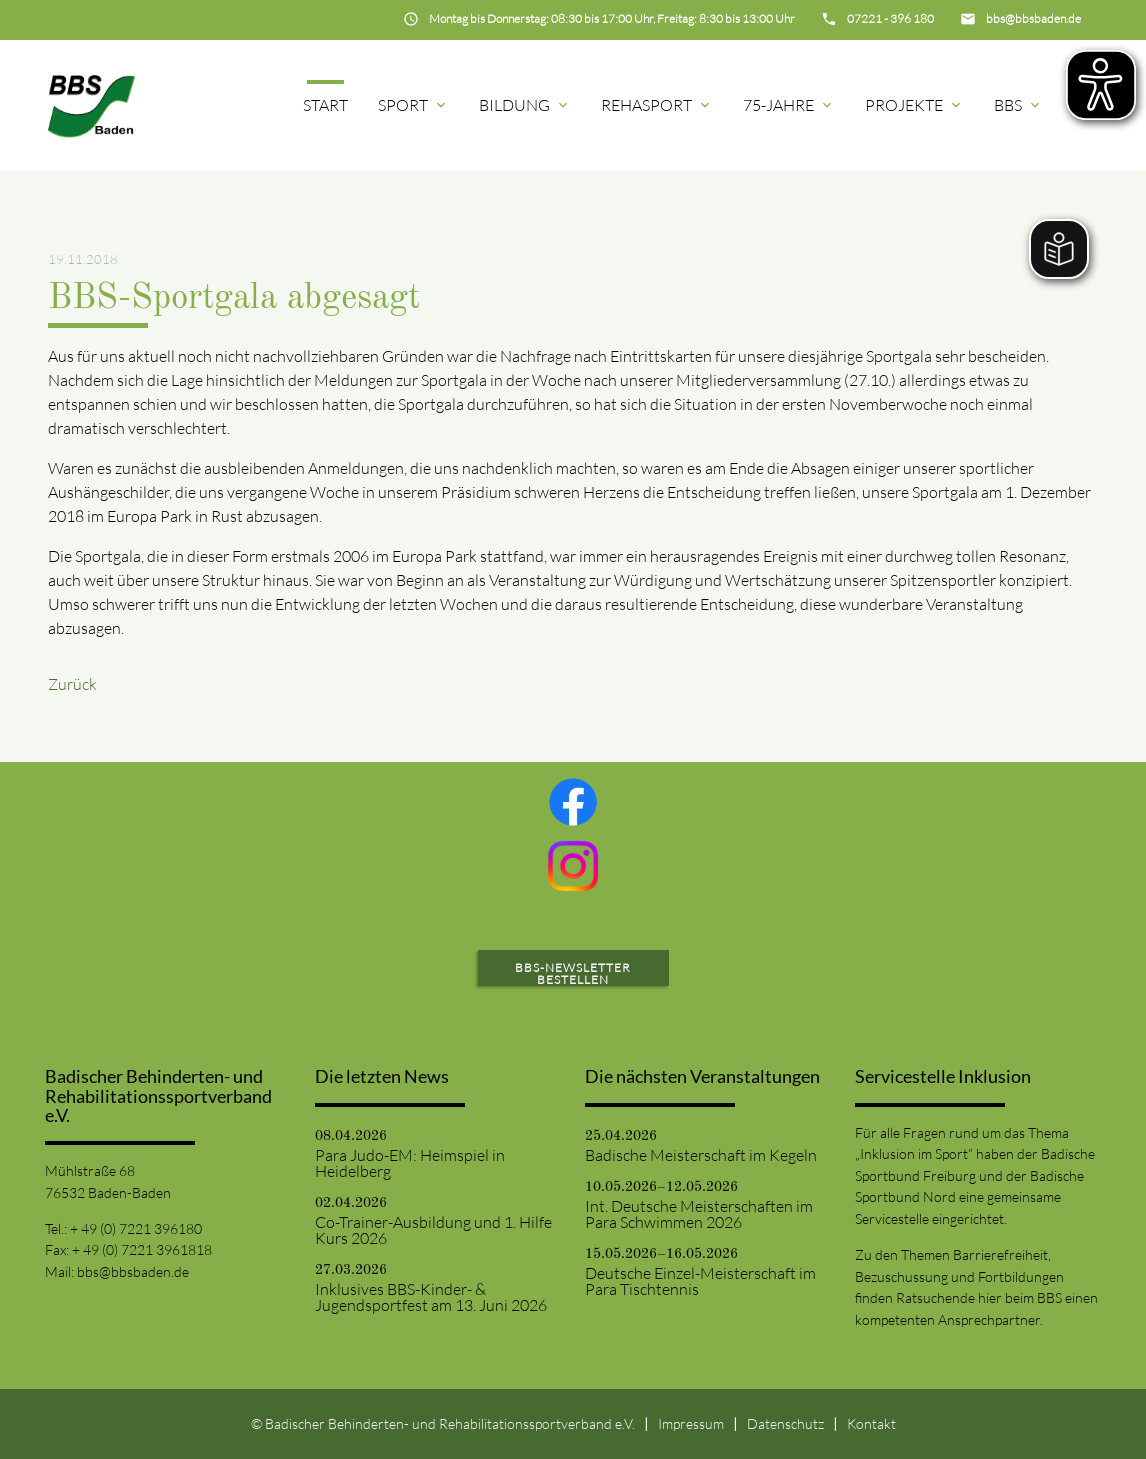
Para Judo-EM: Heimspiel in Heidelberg (410, 1163)
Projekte (914, 105)
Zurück (72, 684)
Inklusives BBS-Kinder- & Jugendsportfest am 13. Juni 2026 (431, 1297)
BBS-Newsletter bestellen (573, 973)
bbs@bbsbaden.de (133, 1271)
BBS (1018, 105)
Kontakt (871, 1423)
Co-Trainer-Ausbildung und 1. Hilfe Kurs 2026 (433, 1230)
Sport (413, 105)
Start (325, 105)
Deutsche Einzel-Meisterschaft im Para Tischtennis (700, 1281)
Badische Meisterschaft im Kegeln (701, 1155)
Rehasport (657, 105)
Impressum (691, 1423)
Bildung (525, 105)
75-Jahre (789, 105)
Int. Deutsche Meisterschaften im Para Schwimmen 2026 (699, 1214)
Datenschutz (785, 1423)
